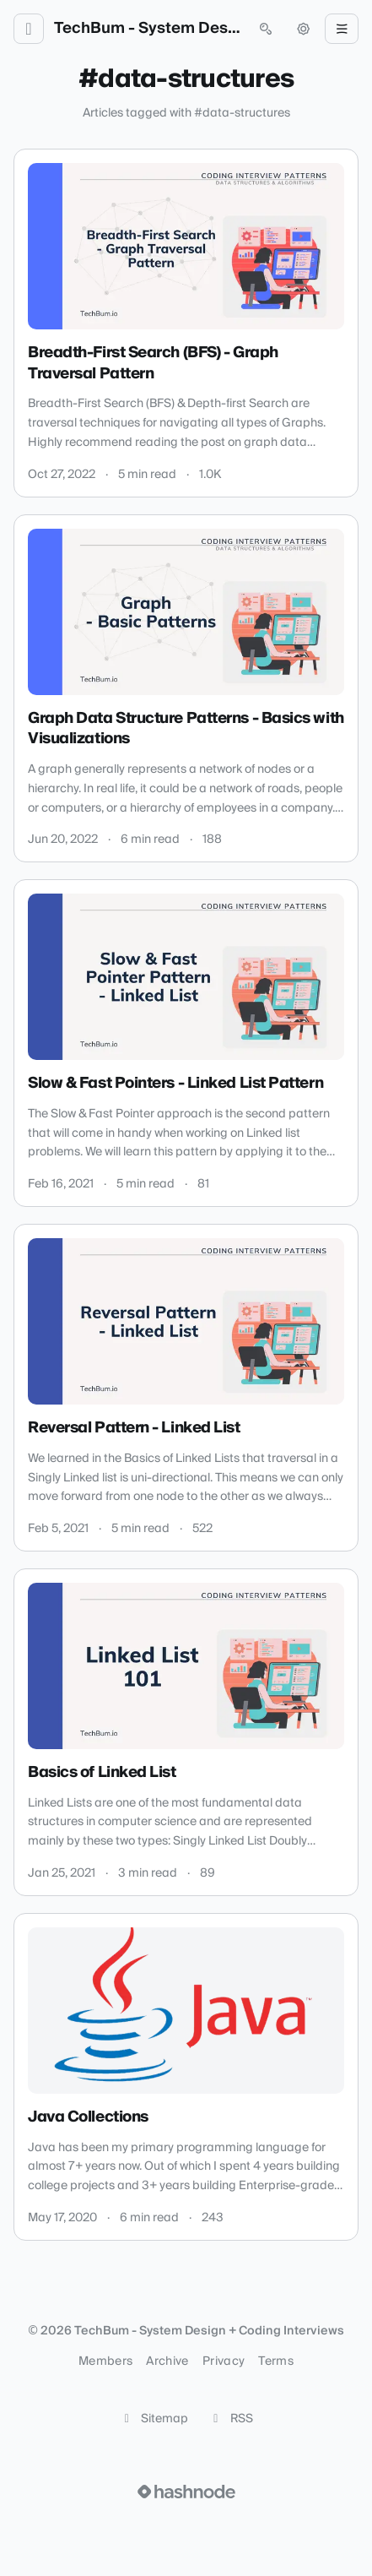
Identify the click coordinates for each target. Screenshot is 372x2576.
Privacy (223, 2361)
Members (105, 2361)
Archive (167, 2361)
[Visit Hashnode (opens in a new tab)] (186, 2491)
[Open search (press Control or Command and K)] (266, 29)
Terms (276, 2361)
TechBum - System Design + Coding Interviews (147, 29)
